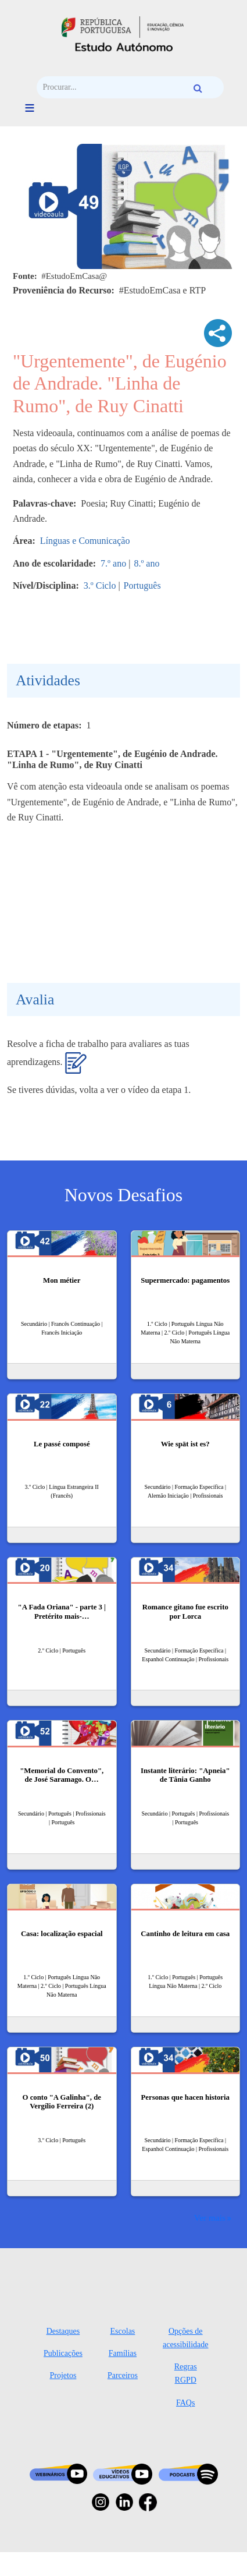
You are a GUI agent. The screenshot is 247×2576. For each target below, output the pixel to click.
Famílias (123, 2353)
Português (142, 585)
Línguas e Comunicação (85, 541)
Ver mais (209, 2218)
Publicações (63, 2353)
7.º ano (113, 563)
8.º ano (146, 563)
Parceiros (123, 2375)
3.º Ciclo (100, 585)
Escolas (122, 2331)
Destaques (63, 2331)
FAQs (185, 2402)
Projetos (62, 2375)
